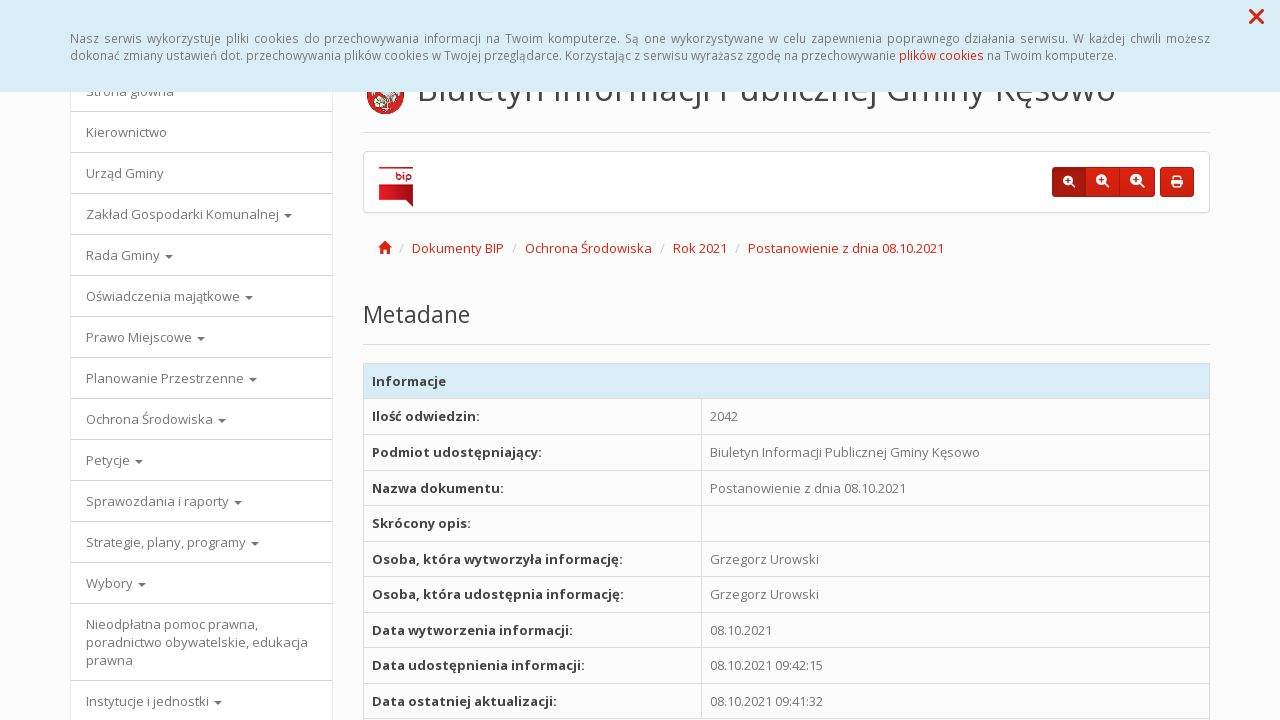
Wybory (116, 583)
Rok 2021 (700, 248)
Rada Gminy (129, 255)
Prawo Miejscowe (145, 337)
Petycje (114, 460)
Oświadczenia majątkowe (169, 296)
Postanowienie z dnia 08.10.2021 (846, 248)
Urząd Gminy (125, 173)
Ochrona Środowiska (156, 419)
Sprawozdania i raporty (164, 501)
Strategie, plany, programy (172, 542)
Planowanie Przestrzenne (171, 378)
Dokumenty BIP (458, 248)
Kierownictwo (126, 132)
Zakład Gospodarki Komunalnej (189, 214)
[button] (1256, 16)
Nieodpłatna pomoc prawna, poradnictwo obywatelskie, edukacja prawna (197, 642)
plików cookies (941, 55)
